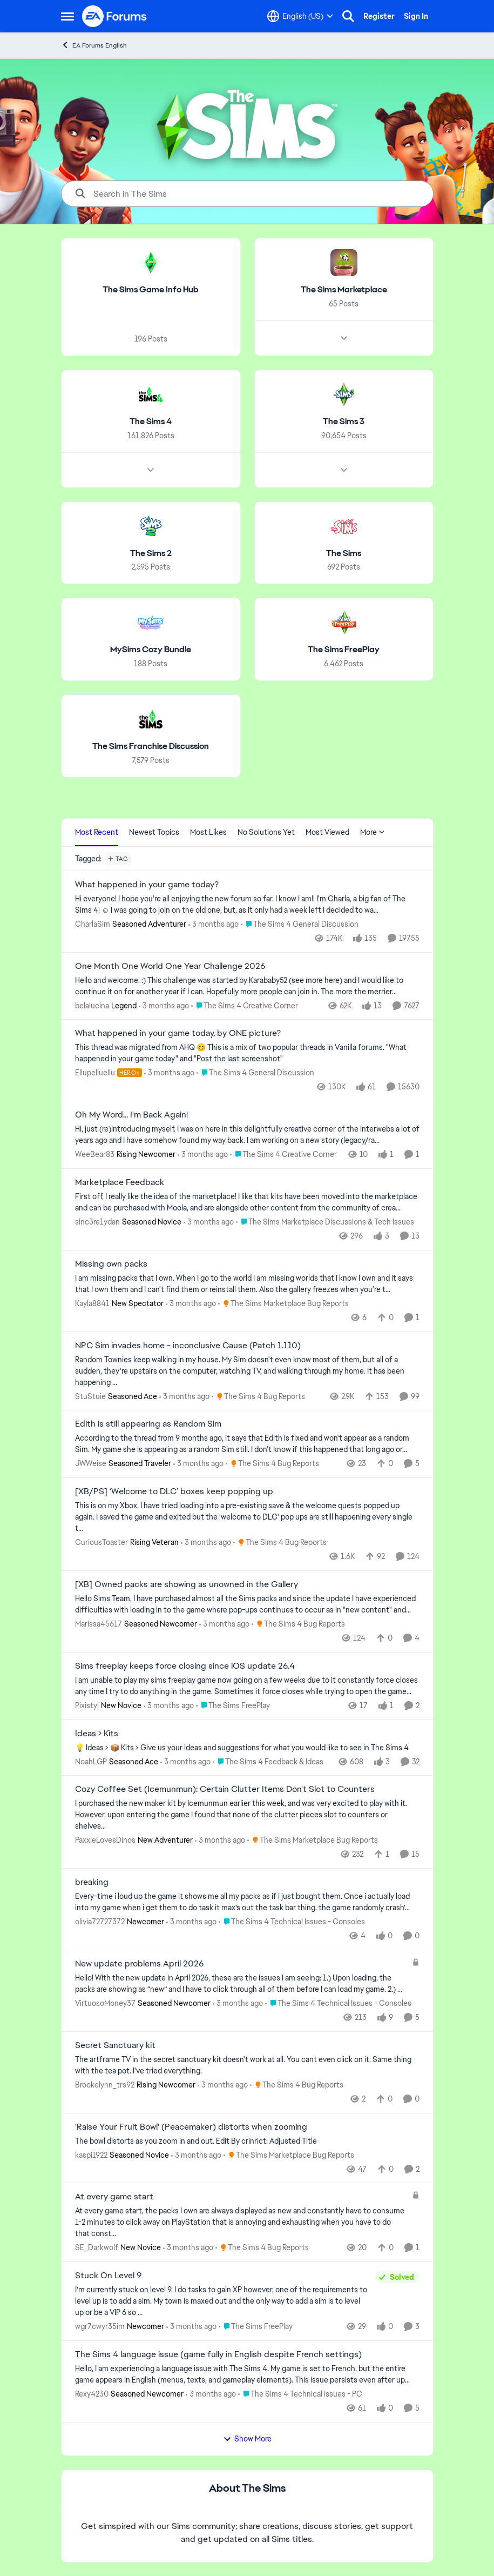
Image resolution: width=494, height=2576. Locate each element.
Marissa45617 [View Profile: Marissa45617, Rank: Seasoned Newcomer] (98, 1624)
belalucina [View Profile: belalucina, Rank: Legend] (92, 1005)
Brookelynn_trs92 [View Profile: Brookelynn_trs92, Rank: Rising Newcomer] (104, 2085)
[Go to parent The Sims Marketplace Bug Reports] (283, 1303)
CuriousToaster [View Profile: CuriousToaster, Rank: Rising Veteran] (101, 1542)
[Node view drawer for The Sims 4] (150, 469)
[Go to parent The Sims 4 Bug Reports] (258, 1396)
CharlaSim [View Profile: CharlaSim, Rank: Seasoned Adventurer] (92, 924)
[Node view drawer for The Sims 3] (343, 469)
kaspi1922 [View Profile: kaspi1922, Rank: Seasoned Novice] (91, 2154)
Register (379, 16)
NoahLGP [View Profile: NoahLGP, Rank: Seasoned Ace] (91, 1761)
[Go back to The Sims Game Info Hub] (151, 290)
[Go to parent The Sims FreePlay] (233, 1705)
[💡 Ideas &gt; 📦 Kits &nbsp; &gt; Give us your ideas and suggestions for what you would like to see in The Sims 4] (247, 1747)
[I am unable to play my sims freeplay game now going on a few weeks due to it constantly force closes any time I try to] (247, 1686)
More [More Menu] (372, 832)
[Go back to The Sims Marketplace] (343, 290)
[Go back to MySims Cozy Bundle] (150, 649)
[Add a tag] (118, 858)
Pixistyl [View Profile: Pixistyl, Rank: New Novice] (87, 1705)
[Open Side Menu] (67, 16)
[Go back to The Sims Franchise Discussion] (150, 746)
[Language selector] (300, 16)
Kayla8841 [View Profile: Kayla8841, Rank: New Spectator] (92, 1303)
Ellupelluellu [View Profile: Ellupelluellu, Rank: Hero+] (95, 1073)
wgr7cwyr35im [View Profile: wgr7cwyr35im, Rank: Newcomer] (100, 2326)
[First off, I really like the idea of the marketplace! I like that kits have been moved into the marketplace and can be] (247, 1202)
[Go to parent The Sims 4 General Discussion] (299, 924)
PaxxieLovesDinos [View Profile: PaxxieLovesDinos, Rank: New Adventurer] (105, 1840)
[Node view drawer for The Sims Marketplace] (343, 338)
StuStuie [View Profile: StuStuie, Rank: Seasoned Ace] (90, 1396)
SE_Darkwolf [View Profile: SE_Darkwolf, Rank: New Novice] (96, 2247)
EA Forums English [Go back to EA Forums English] (94, 45)
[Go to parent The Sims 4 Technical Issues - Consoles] (292, 1922)
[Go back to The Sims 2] (150, 553)
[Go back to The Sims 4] (151, 421)
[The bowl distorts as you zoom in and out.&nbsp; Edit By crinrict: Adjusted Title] (247, 2140)
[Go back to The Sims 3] (343, 421)
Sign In (416, 16)
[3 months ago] (213, 924)
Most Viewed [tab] (327, 832)
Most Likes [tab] (208, 832)
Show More (247, 2439)
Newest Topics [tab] (154, 832)
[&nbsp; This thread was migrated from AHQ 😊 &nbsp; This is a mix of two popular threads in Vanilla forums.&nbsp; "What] (247, 1053)
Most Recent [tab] (96, 832)
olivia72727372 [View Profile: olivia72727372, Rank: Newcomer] (100, 1921)
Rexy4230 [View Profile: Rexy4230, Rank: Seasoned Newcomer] (92, 2394)
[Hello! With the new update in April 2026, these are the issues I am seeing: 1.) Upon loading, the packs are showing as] (241, 1983)
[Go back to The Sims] (343, 553)
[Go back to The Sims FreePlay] (344, 649)
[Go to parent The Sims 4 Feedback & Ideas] (268, 1761)
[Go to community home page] (115, 16)
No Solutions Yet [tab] (266, 832)
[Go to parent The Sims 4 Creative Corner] (244, 1005)
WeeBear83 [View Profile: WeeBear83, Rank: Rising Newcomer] (94, 1154)
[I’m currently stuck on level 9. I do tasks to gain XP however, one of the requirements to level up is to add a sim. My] (222, 2301)
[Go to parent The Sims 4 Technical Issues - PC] (300, 2394)
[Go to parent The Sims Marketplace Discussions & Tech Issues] (325, 1222)
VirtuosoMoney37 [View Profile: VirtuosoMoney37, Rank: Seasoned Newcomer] (105, 2003)
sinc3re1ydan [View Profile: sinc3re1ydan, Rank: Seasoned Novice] (97, 1222)
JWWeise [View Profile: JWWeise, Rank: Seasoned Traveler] (90, 1463)
